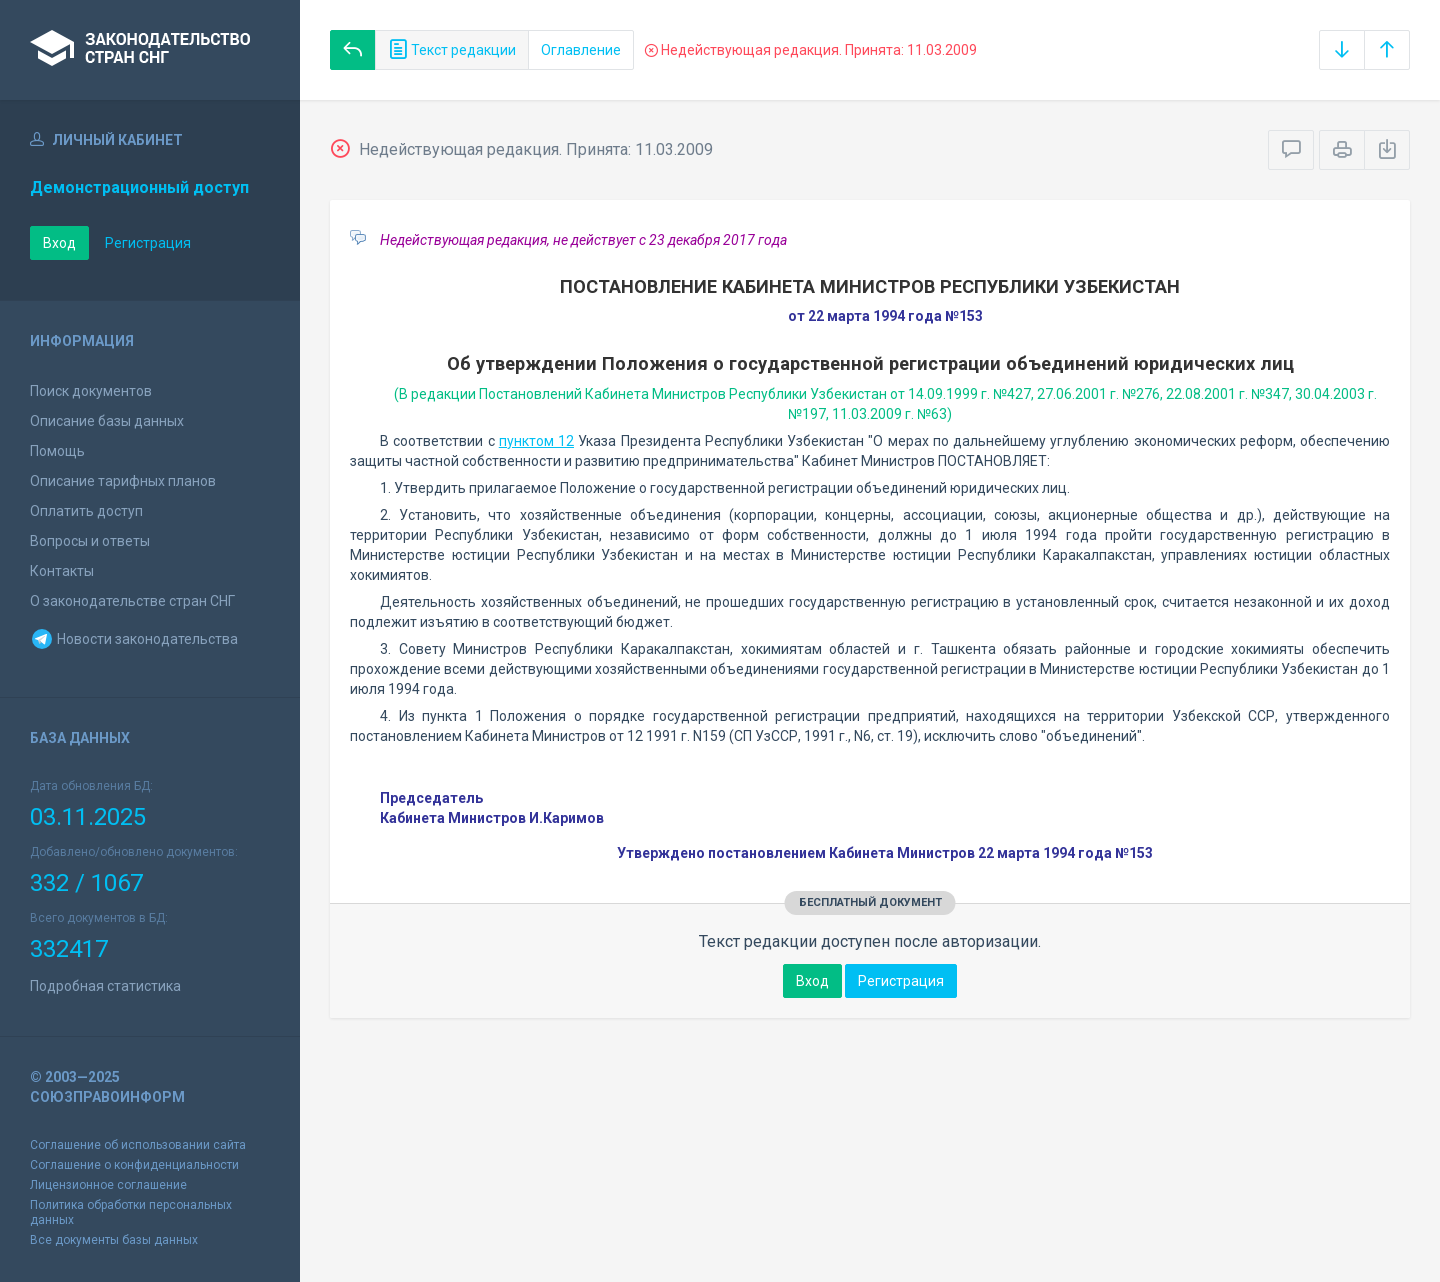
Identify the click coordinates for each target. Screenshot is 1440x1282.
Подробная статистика (105, 986)
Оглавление (581, 50)
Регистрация (148, 243)
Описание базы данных (107, 421)
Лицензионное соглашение (108, 1185)
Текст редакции (452, 50)
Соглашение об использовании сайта (138, 1145)
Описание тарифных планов (123, 481)
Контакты (62, 571)
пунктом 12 (536, 441)
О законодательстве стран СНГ (132, 601)
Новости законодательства (134, 639)
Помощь (57, 451)
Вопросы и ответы (90, 541)
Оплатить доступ (86, 511)
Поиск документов (91, 391)
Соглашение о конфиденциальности (134, 1165)
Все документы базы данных (114, 1240)
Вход (59, 243)
